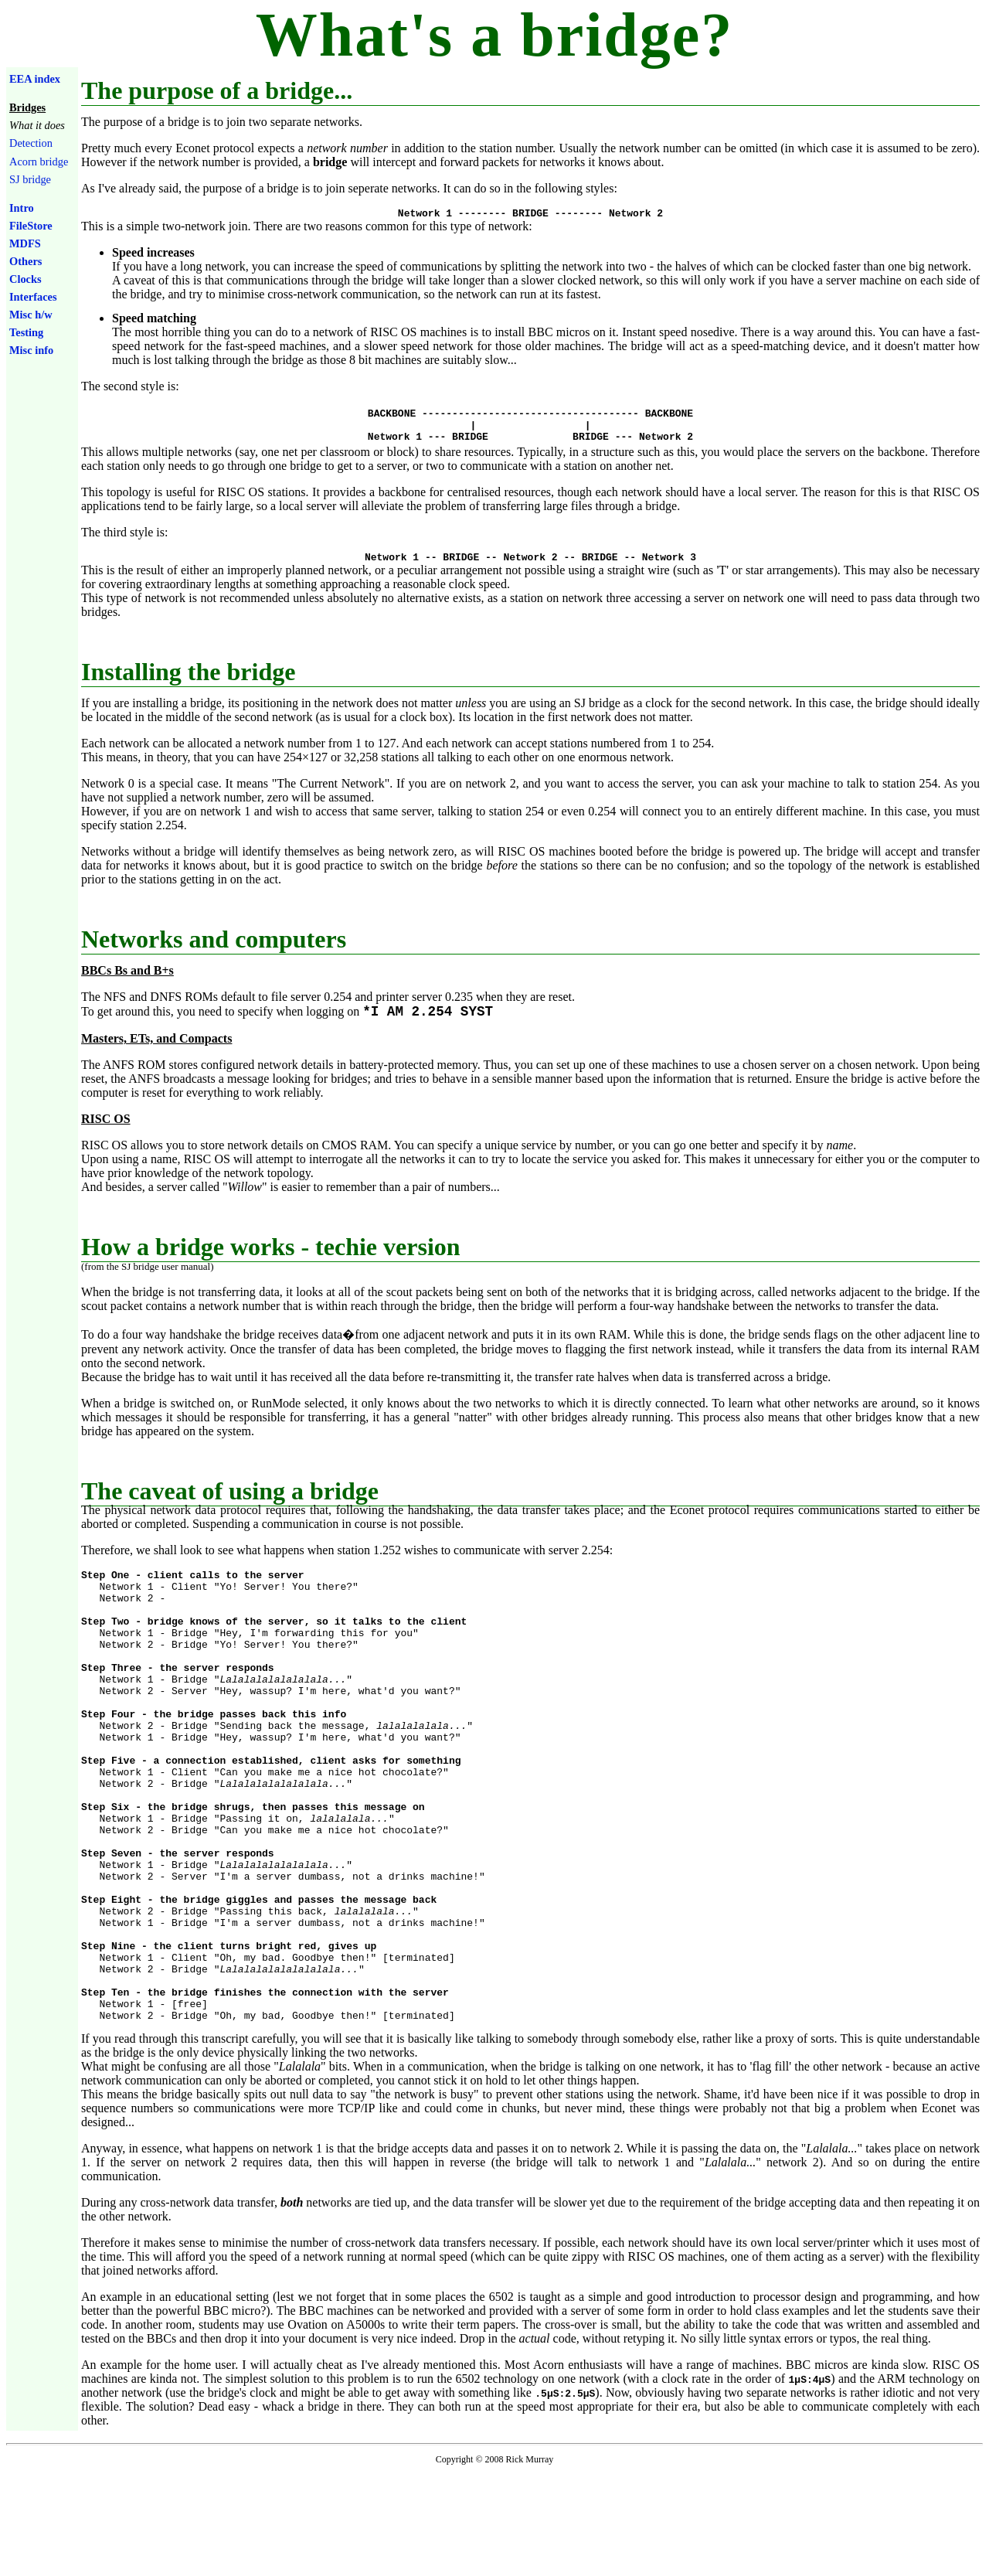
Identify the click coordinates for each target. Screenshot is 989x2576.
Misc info (31, 350)
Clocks (25, 279)
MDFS (25, 243)
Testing (26, 332)
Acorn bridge (38, 161)
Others (25, 261)
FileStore (31, 225)
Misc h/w (31, 314)
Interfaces (33, 297)
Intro (21, 208)
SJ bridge (30, 179)
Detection (31, 143)
